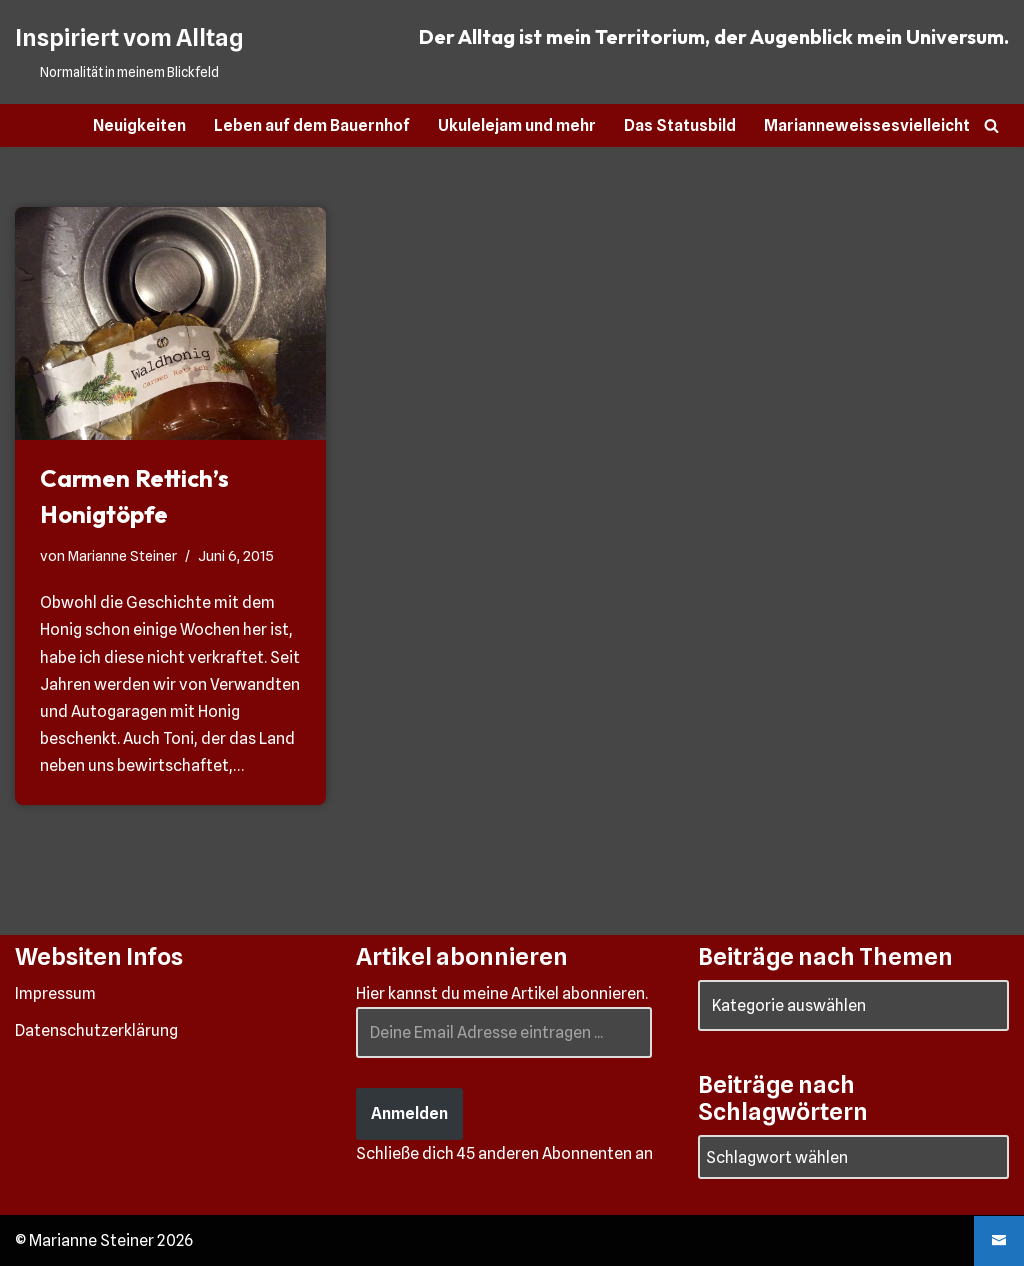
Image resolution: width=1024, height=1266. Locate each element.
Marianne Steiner (122, 555)
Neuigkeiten (139, 125)
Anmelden (409, 1113)
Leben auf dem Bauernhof (312, 125)
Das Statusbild (680, 125)
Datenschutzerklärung (96, 1030)
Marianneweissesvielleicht (867, 125)
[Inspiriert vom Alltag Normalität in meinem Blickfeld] (129, 52)
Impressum (55, 993)
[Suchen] (991, 125)
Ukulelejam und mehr (517, 125)
